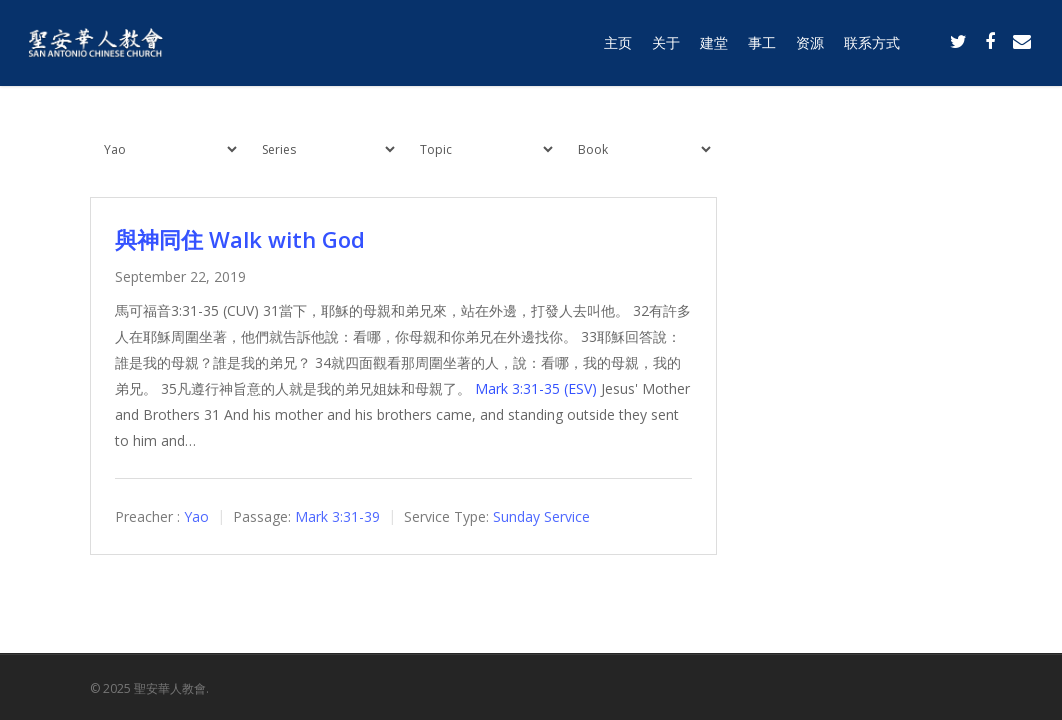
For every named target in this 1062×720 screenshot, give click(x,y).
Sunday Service (541, 516)
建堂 (714, 42)
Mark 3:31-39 (337, 516)
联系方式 (872, 42)
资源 (810, 42)
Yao (196, 516)
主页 (618, 42)
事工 (762, 42)
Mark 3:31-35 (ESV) (536, 388)
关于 (666, 42)
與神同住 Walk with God (240, 239)
